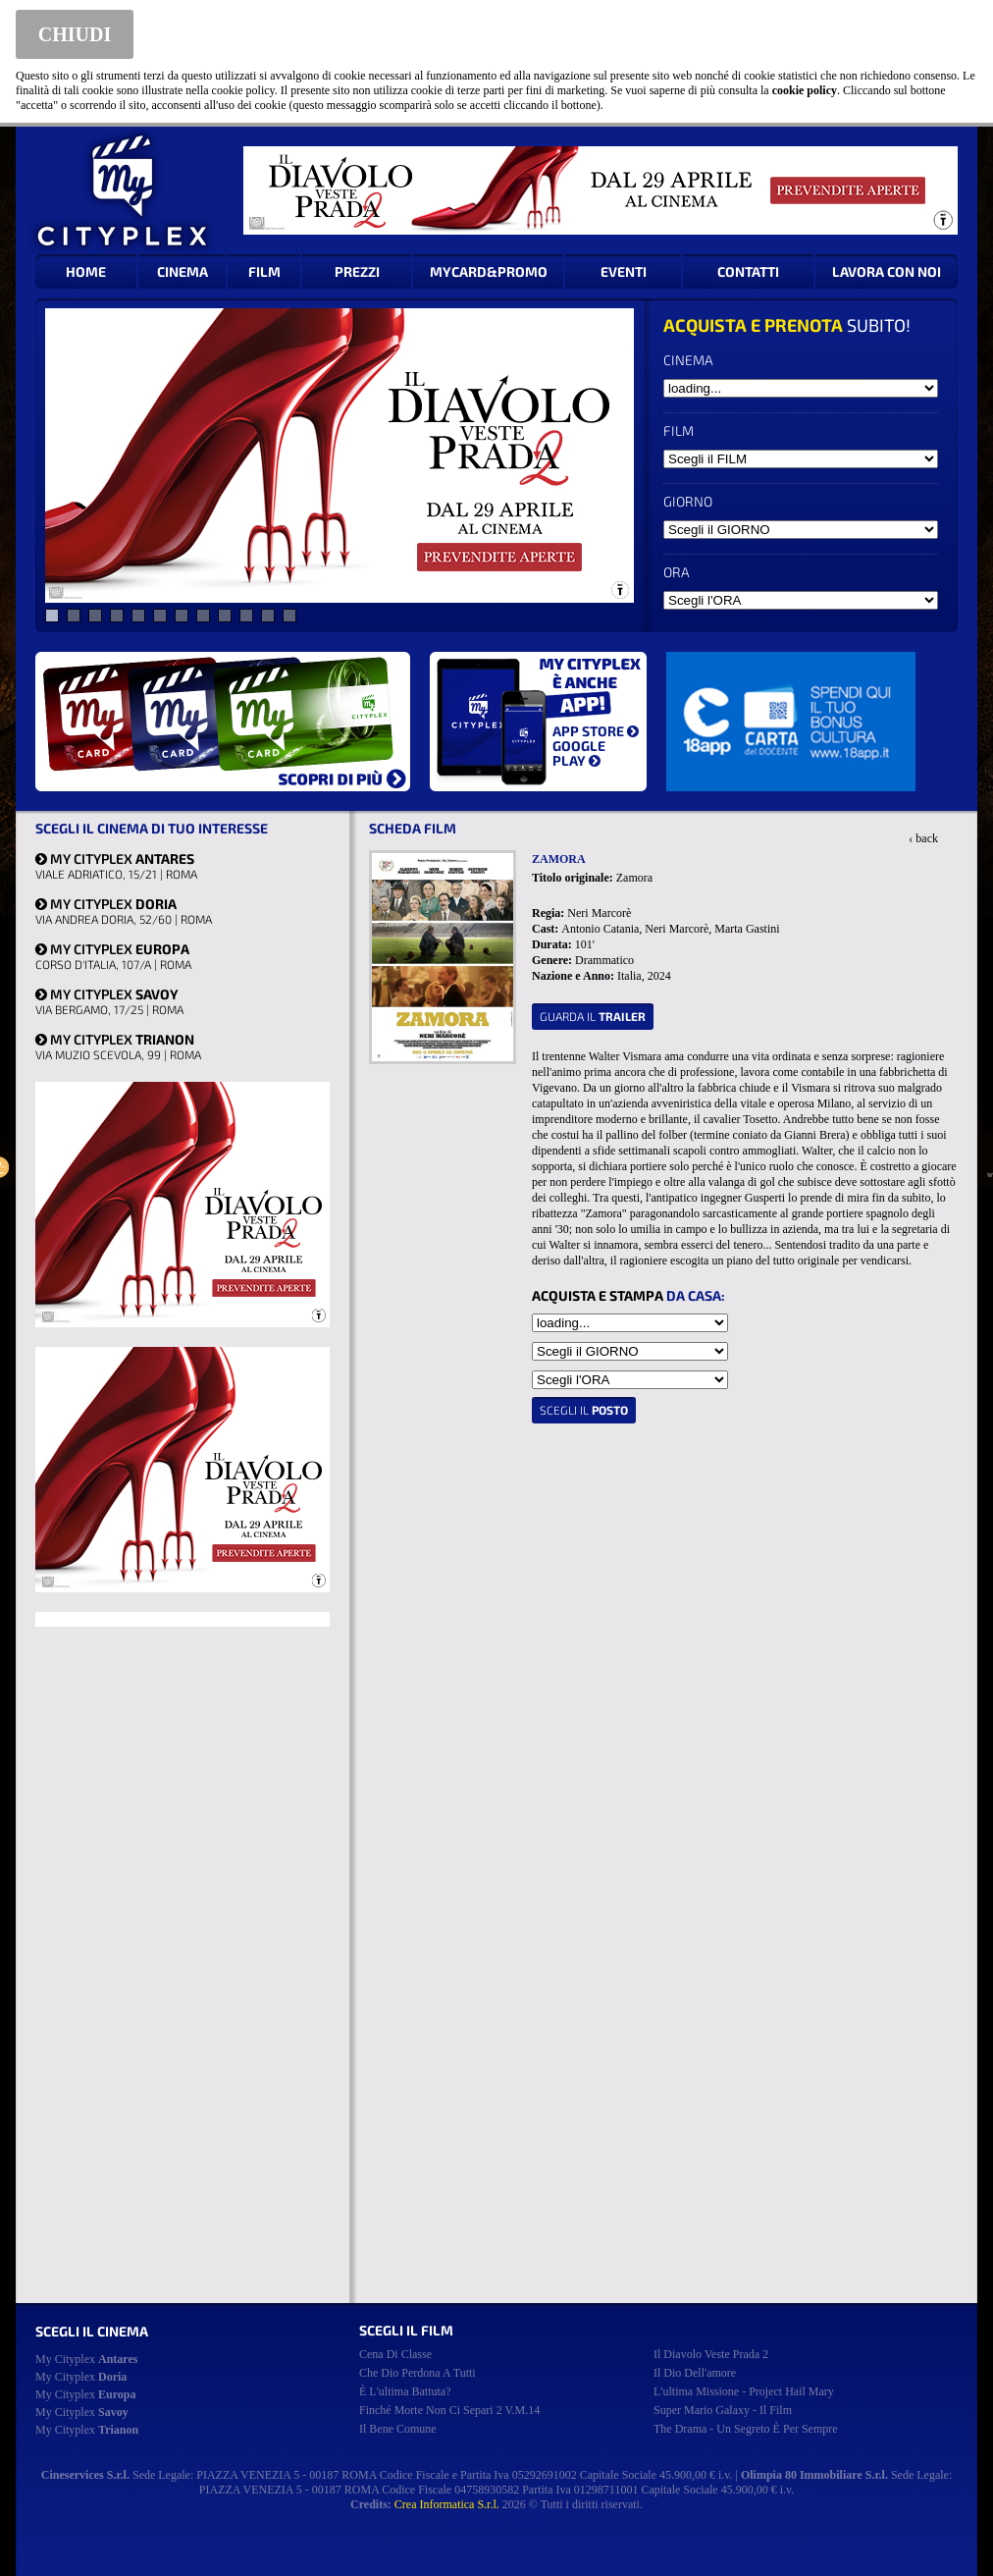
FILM (264, 271)
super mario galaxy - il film (722, 2410)
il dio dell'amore (694, 2373)
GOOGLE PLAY (578, 753)
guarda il (593, 1016)
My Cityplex (86, 2359)
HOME (86, 271)
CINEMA (182, 271)
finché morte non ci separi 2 (449, 2410)
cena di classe (395, 2354)
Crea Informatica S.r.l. (446, 2504)
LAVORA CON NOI (886, 271)
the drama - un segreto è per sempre (745, 2429)
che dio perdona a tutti (417, 2373)
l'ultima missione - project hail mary (743, 2391)
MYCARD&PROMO (489, 271)
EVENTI (624, 271)
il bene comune (398, 2429)
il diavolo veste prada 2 (710, 2354)
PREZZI (357, 271)
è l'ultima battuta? (404, 2391)
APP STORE (595, 731)
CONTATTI (748, 271)
